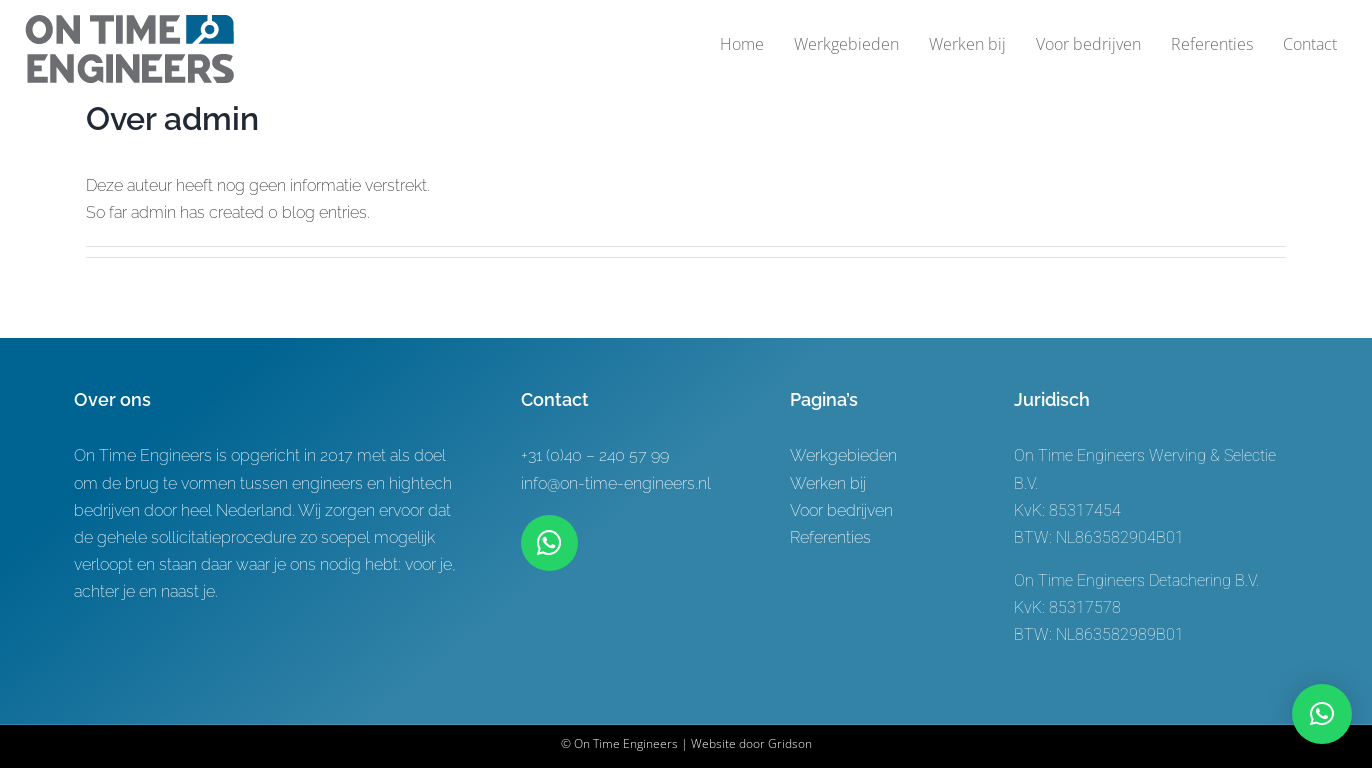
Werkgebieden (843, 455)
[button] (1322, 714)
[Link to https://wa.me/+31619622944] (549, 543)
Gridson (790, 743)
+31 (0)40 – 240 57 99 (595, 455)
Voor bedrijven (841, 510)
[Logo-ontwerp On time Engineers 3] (129, 22)
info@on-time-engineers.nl (616, 483)
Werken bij (828, 483)
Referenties (830, 537)
